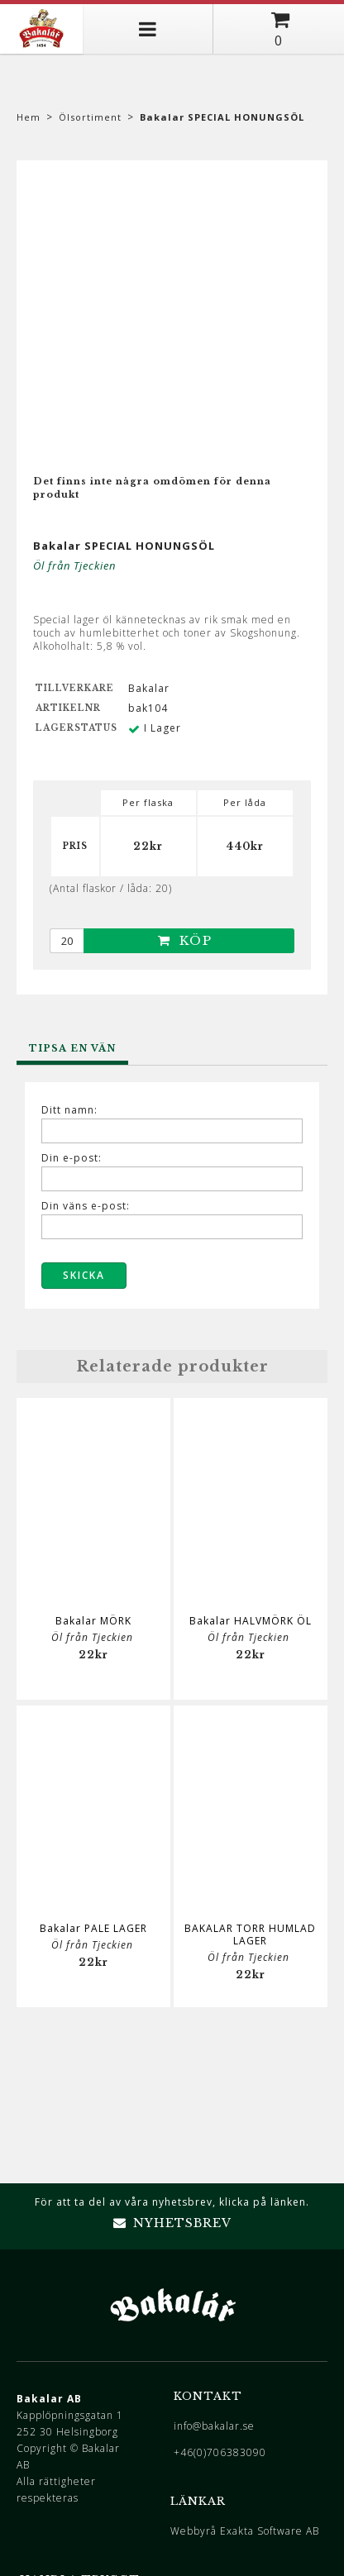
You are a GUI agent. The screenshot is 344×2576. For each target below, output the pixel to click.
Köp (185, 940)
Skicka (84, 1275)
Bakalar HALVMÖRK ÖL (250, 1621)
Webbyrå (193, 2531)
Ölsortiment (90, 117)
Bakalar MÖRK (93, 1621)
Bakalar (149, 688)
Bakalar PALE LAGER (93, 1928)
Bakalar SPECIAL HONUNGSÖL (222, 117)
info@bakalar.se (214, 2426)
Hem (29, 117)
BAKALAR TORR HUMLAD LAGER (250, 1934)
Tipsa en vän (72, 1048)
